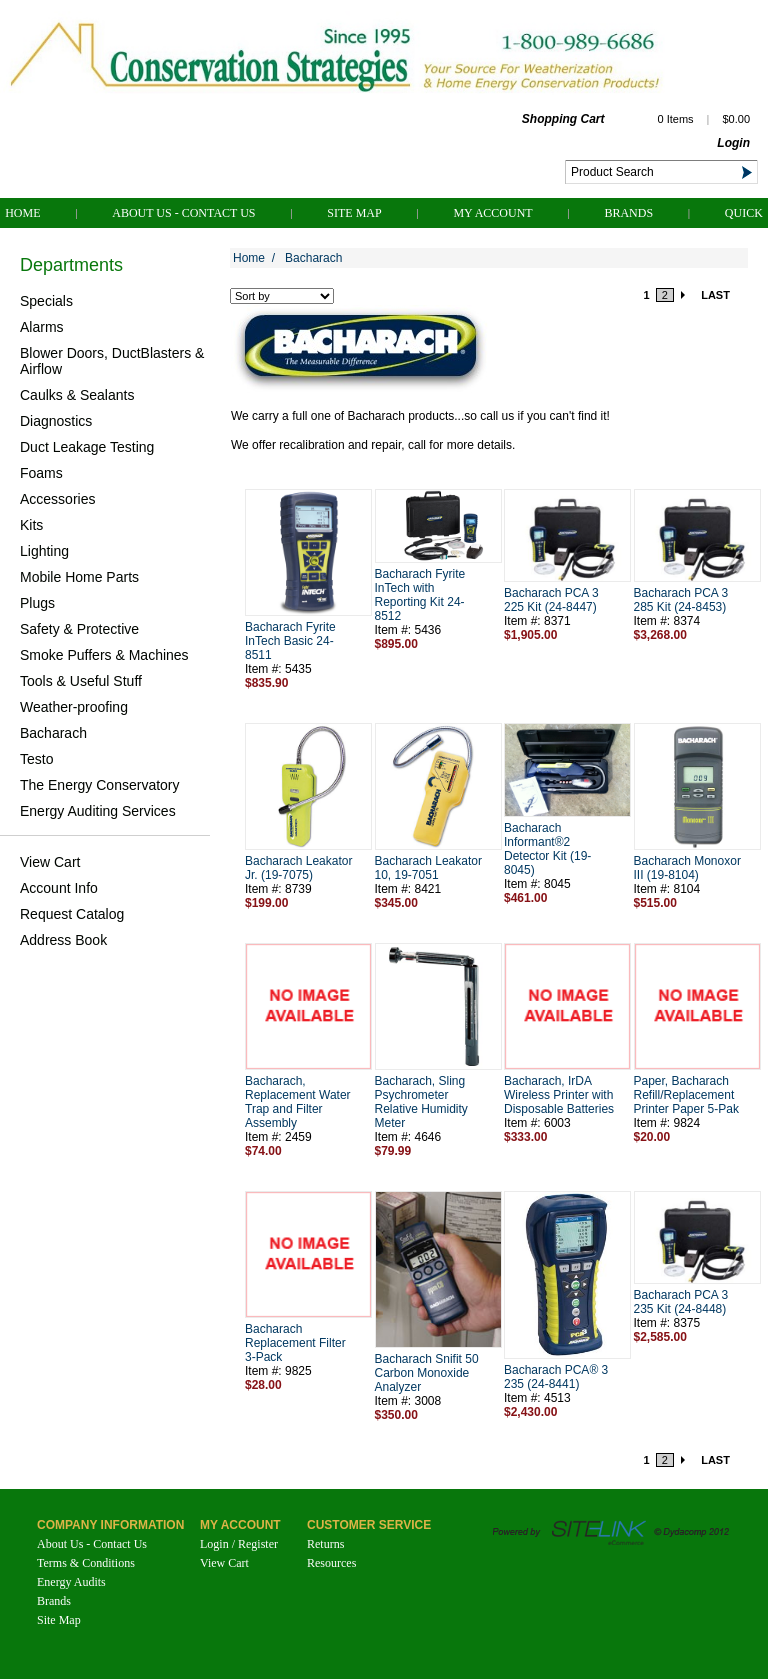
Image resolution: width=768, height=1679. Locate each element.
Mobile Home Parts (79, 577)
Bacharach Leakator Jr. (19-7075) (298, 868)
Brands (628, 213)
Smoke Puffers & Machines (104, 655)
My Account (492, 213)
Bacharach (53, 733)
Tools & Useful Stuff (81, 681)
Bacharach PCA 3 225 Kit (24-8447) (551, 600)
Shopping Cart (563, 119)
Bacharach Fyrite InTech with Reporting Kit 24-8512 (420, 595)
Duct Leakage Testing (87, 447)
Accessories (57, 499)
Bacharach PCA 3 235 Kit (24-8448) (681, 1302)
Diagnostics (56, 421)
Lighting (44, 551)
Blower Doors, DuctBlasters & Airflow (112, 361)
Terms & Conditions (86, 1563)
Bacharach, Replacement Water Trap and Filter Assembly (298, 1102)
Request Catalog (72, 914)
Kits (31, 525)
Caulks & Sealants (77, 395)
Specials (46, 301)
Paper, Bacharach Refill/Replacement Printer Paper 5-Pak (686, 1095)
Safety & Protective (79, 629)
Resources (331, 1563)
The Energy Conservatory (100, 785)
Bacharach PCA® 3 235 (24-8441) (556, 1377)
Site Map (354, 213)
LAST (715, 295)
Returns (325, 1544)
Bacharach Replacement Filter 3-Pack (295, 1343)
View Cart (50, 862)
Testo (36, 759)
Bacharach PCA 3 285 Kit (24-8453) (681, 600)
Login (733, 143)
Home (22, 213)
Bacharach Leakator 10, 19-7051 (428, 868)
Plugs (37, 603)
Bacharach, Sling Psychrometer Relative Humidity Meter (421, 1102)
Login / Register (239, 1544)
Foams (41, 473)
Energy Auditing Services (98, 811)
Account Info (59, 888)
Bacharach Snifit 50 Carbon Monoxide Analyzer (427, 1373)
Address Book (63, 940)
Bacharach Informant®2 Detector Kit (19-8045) (547, 849)
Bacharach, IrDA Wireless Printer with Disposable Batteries (559, 1095)
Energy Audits (71, 1582)
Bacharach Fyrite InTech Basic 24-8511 (290, 641)
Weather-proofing (74, 707)
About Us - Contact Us (183, 213)
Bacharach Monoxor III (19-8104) (687, 868)
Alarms (42, 327)
